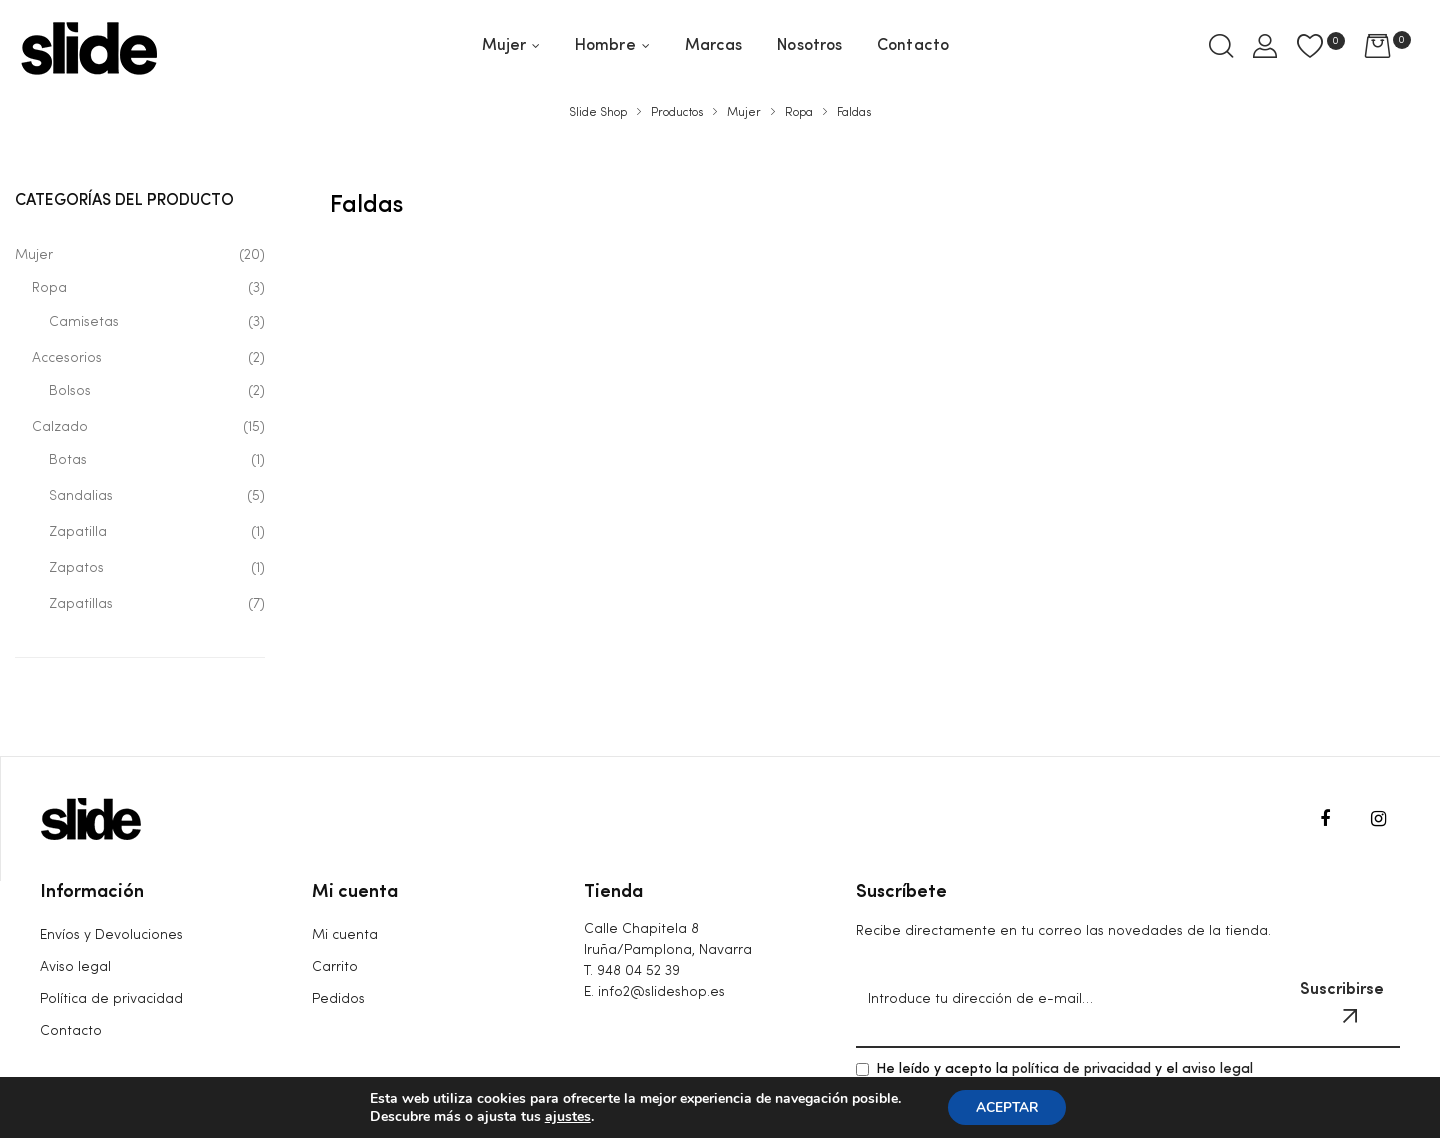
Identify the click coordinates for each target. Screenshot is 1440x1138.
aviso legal (1217, 1069)
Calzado (60, 427)
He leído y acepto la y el (1054, 1069)
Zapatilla (78, 532)
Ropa (49, 288)
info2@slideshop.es (661, 992)
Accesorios (67, 358)
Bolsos (70, 391)
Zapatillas (81, 604)
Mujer (34, 255)
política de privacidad (1081, 1069)
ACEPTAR (1007, 1106)
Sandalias (81, 496)
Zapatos (76, 568)
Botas (68, 460)
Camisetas (84, 322)
